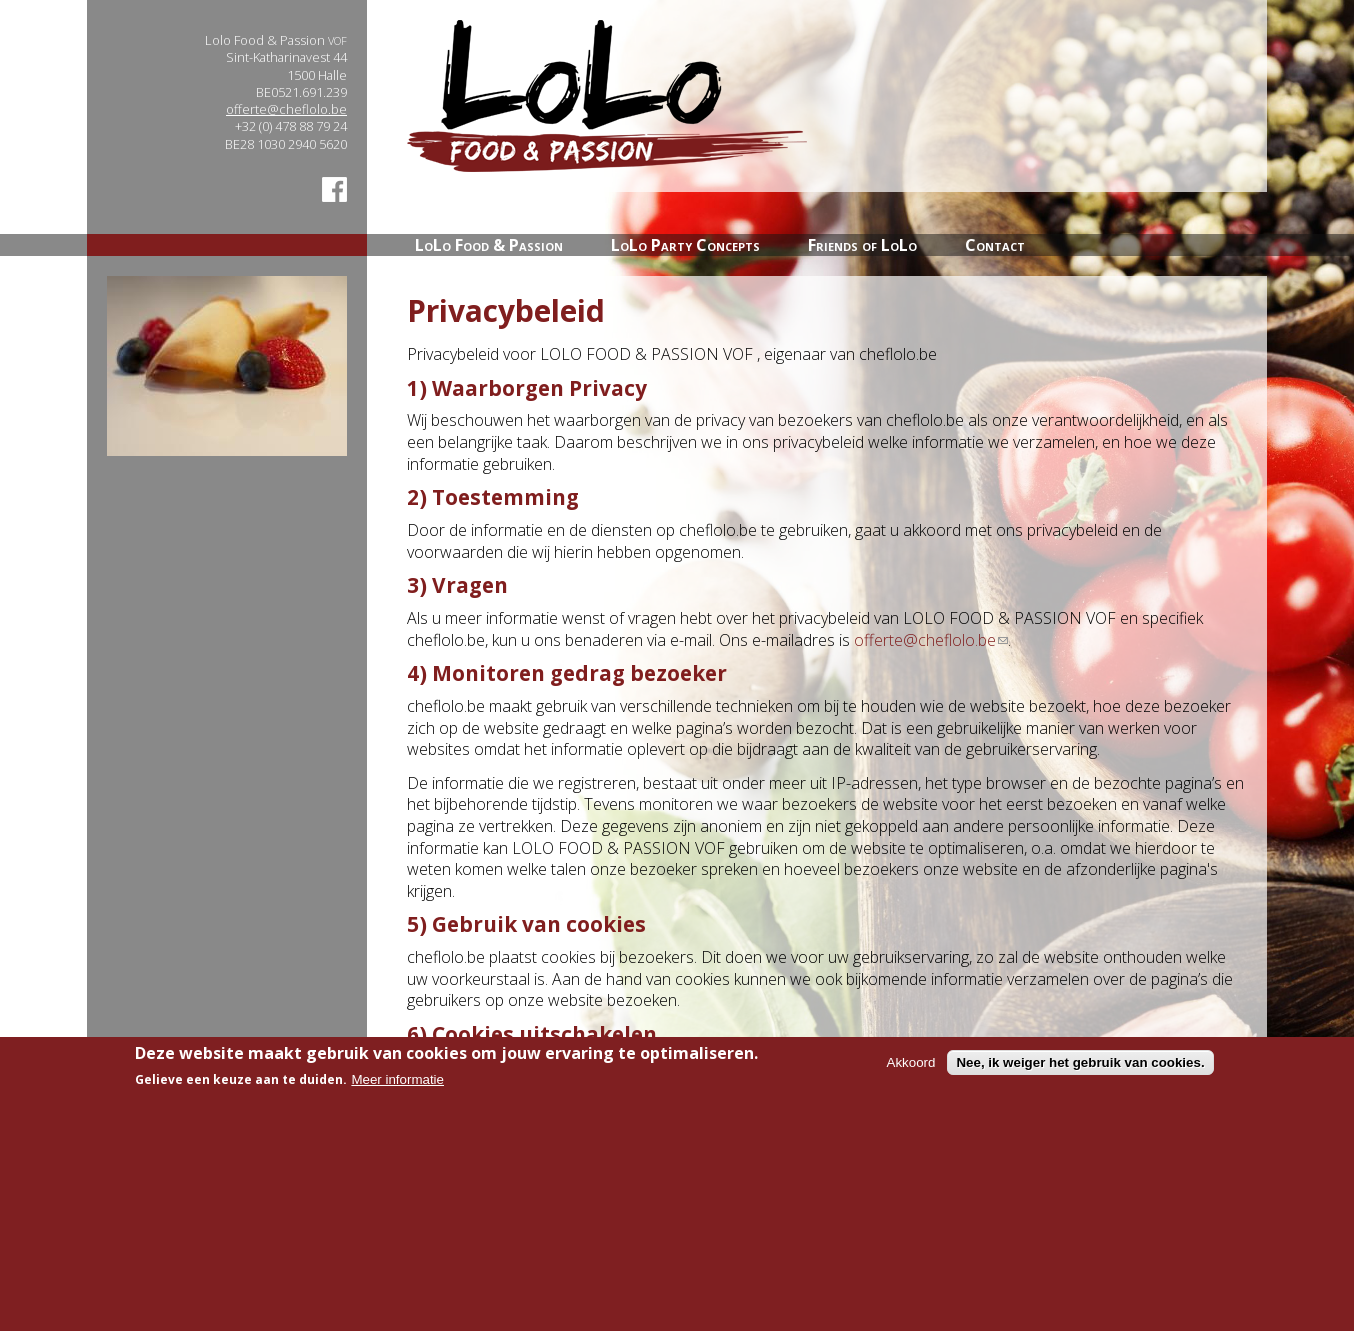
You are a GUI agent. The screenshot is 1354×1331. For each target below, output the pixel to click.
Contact (995, 245)
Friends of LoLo (862, 245)
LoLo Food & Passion (489, 245)
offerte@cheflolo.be (286, 109)
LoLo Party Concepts (685, 245)
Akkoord (911, 1077)
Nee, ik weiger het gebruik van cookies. (1080, 1077)
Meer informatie (397, 1093)
